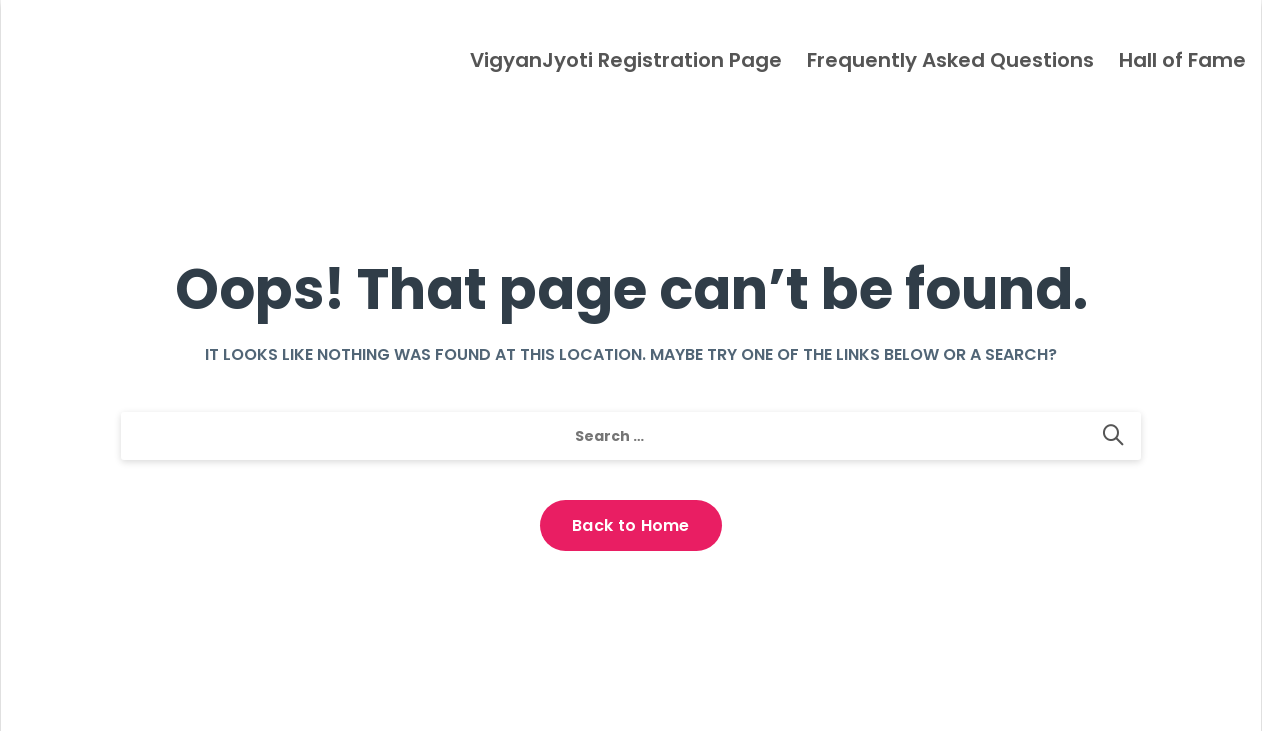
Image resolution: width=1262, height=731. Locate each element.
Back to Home (631, 525)
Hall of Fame (1182, 60)
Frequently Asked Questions (950, 60)
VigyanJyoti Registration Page (626, 60)
